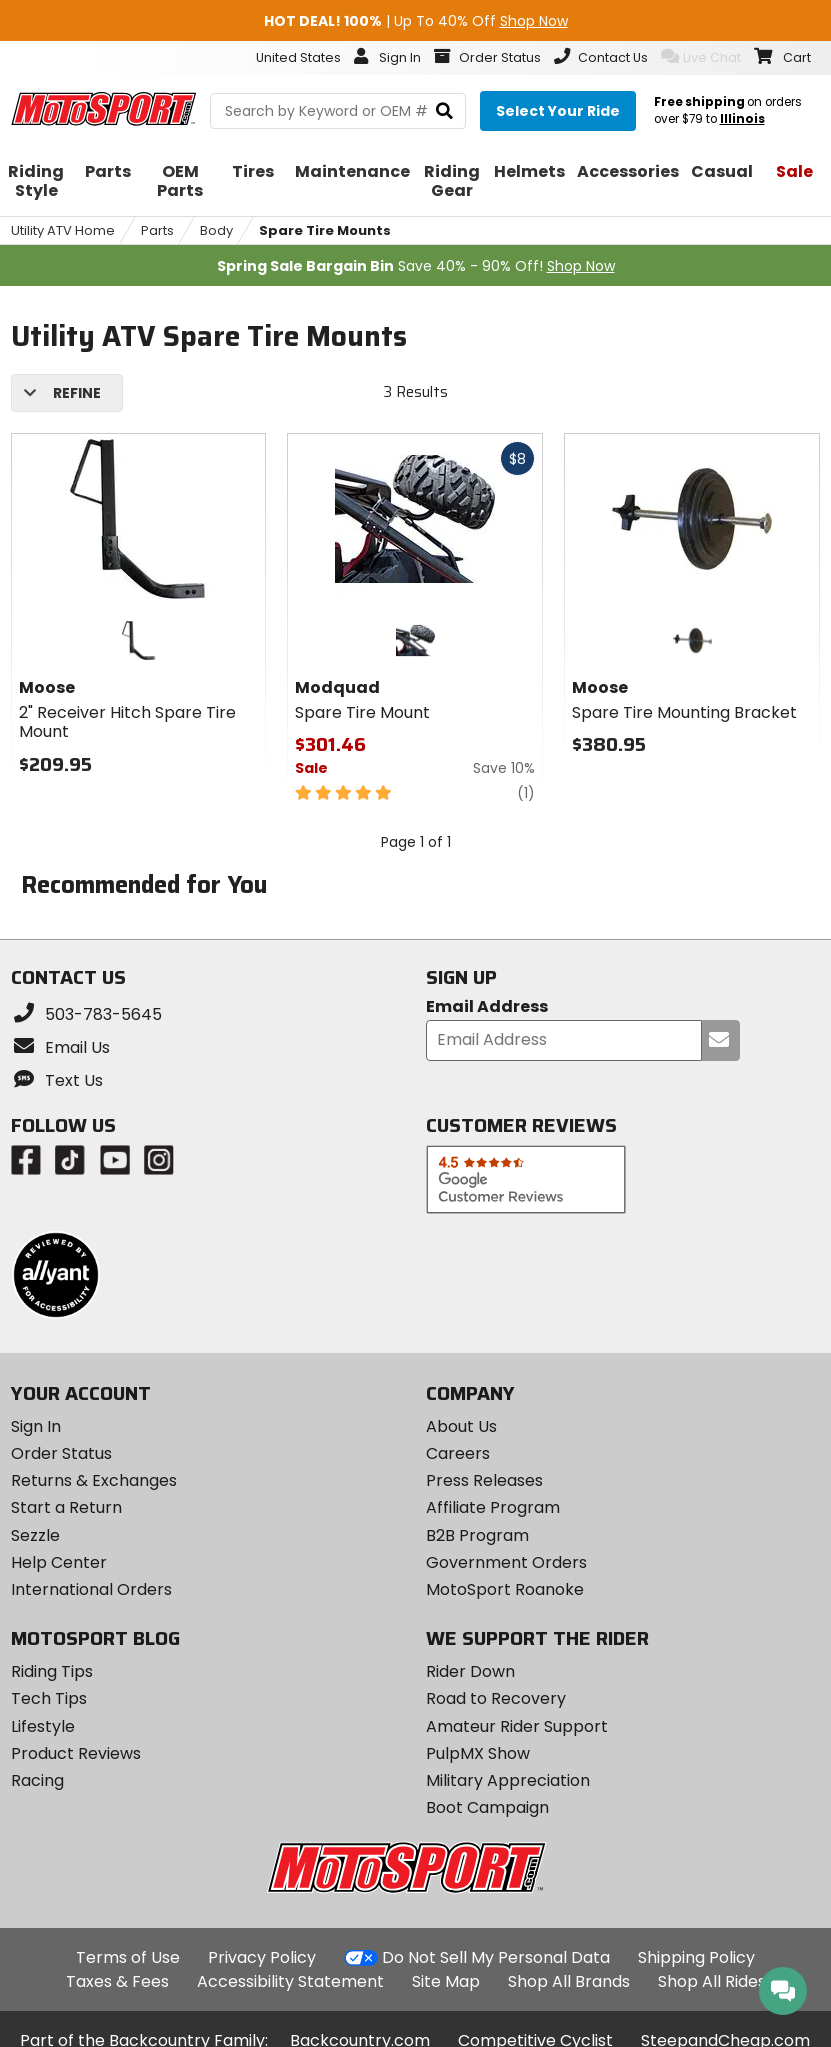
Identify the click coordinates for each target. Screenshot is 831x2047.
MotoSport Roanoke (505, 1589)
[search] (444, 111)
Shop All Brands (569, 1981)
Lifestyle (43, 1726)
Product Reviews (76, 1753)
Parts (157, 230)
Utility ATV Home (63, 230)
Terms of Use (128, 1957)
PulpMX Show (478, 1753)
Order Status (61, 1453)
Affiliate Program (493, 1507)
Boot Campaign (487, 1807)
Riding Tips (52, 1671)
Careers (458, 1453)
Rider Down (470, 1671)
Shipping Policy (696, 1957)
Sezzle (35, 1535)
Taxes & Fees (117, 1981)
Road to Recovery (496, 1698)
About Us (461, 1426)
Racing (37, 1780)
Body (216, 230)
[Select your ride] (558, 111)
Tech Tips (49, 1698)
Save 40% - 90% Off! (416, 266)
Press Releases (484, 1480)
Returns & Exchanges (94, 1480)
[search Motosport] (338, 111)
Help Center (59, 1562)
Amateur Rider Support (517, 1726)
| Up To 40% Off (416, 21)
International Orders (91, 1589)
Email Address (487, 1007)
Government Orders (506, 1562)
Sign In (36, 1426)
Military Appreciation (508, 1780)
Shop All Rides (712, 1981)
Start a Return (66, 1507)
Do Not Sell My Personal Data (496, 1958)
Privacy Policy (262, 1957)
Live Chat (701, 57)
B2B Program (477, 1535)
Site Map (446, 1981)
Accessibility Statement (290, 1981)
